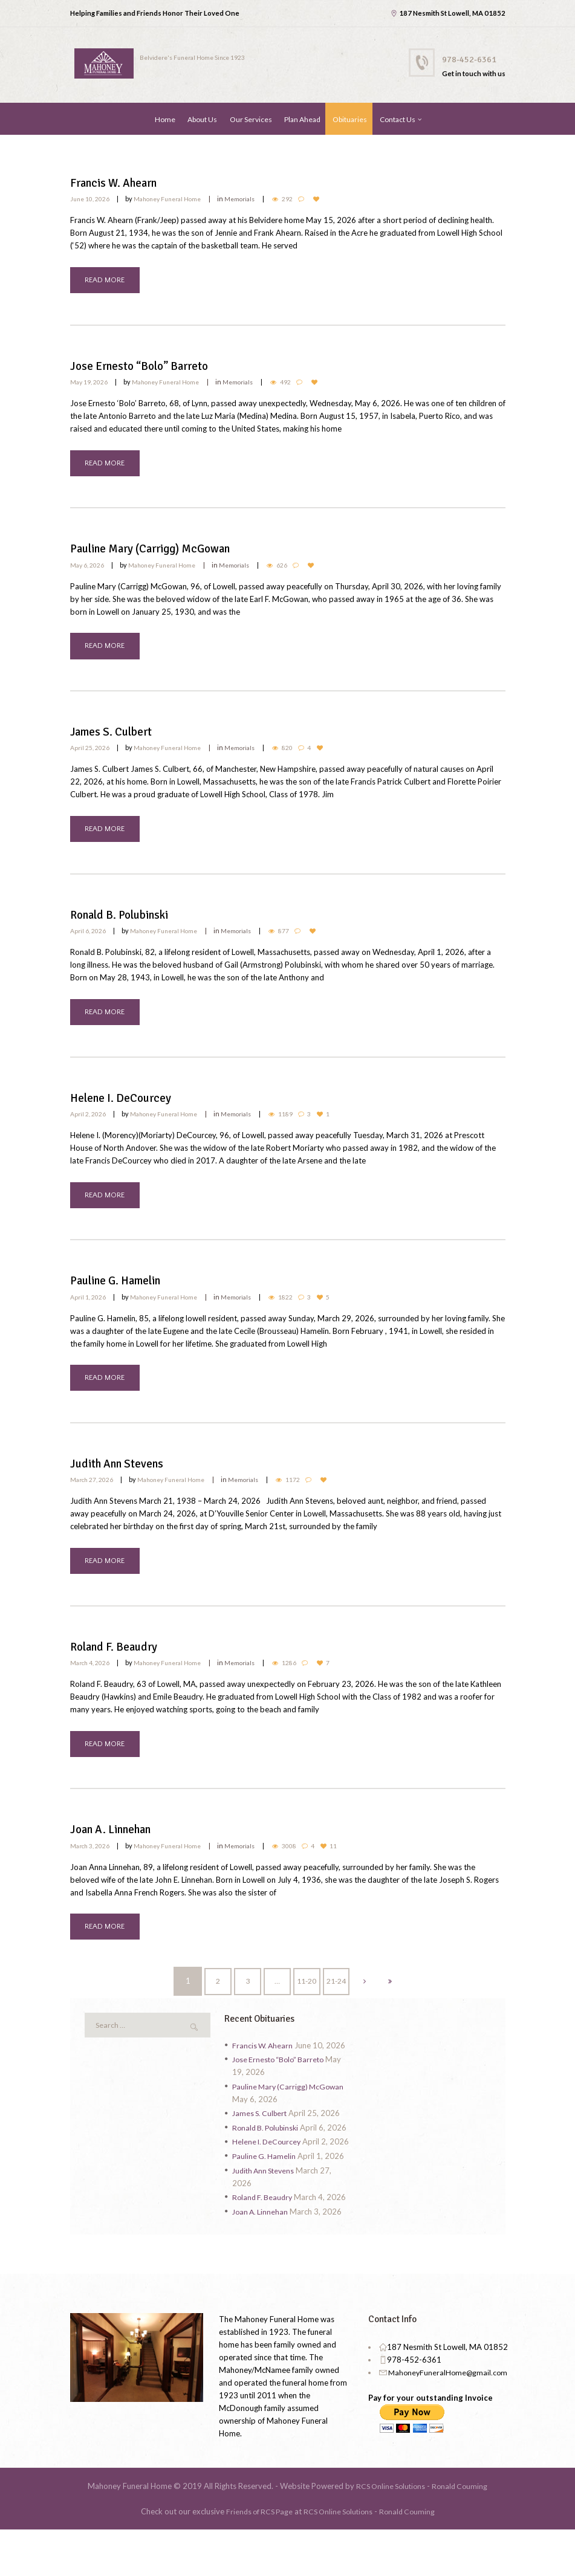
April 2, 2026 (88, 1123)
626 (294, 568)
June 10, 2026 (90, 197)
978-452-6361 (473, 59)
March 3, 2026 (91, 1864)
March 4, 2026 (91, 1679)
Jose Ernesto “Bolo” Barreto (149, 367)
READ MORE (106, 280)
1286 (303, 1679)
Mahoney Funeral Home (172, 197)
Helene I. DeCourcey (127, 1108)
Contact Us (397, 118)
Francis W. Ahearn (121, 182)
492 (298, 383)
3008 (303, 1864)
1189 (297, 1123)
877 (295, 938)
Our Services (251, 118)
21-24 (337, 2002)
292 (300, 197)
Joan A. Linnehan (118, 1848)
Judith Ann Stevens (124, 1478)
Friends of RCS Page (255, 2558)
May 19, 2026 (89, 383)
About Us (202, 118)
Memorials (250, 197)
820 (299, 753)
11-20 (307, 2002)
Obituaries (350, 118)
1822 (297, 1308)
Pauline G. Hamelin (124, 1293)
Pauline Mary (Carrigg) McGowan (164, 552)
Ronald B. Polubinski (128, 922)
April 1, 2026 (88, 1308)
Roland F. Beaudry (121, 1663)
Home (165, 118)
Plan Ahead (302, 118)
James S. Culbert (117, 737)
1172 (307, 1493)
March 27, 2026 (93, 1493)
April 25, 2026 (90, 753)
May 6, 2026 (87, 568)
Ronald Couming (462, 2532)
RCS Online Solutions (389, 2532)
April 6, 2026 (88, 938)
